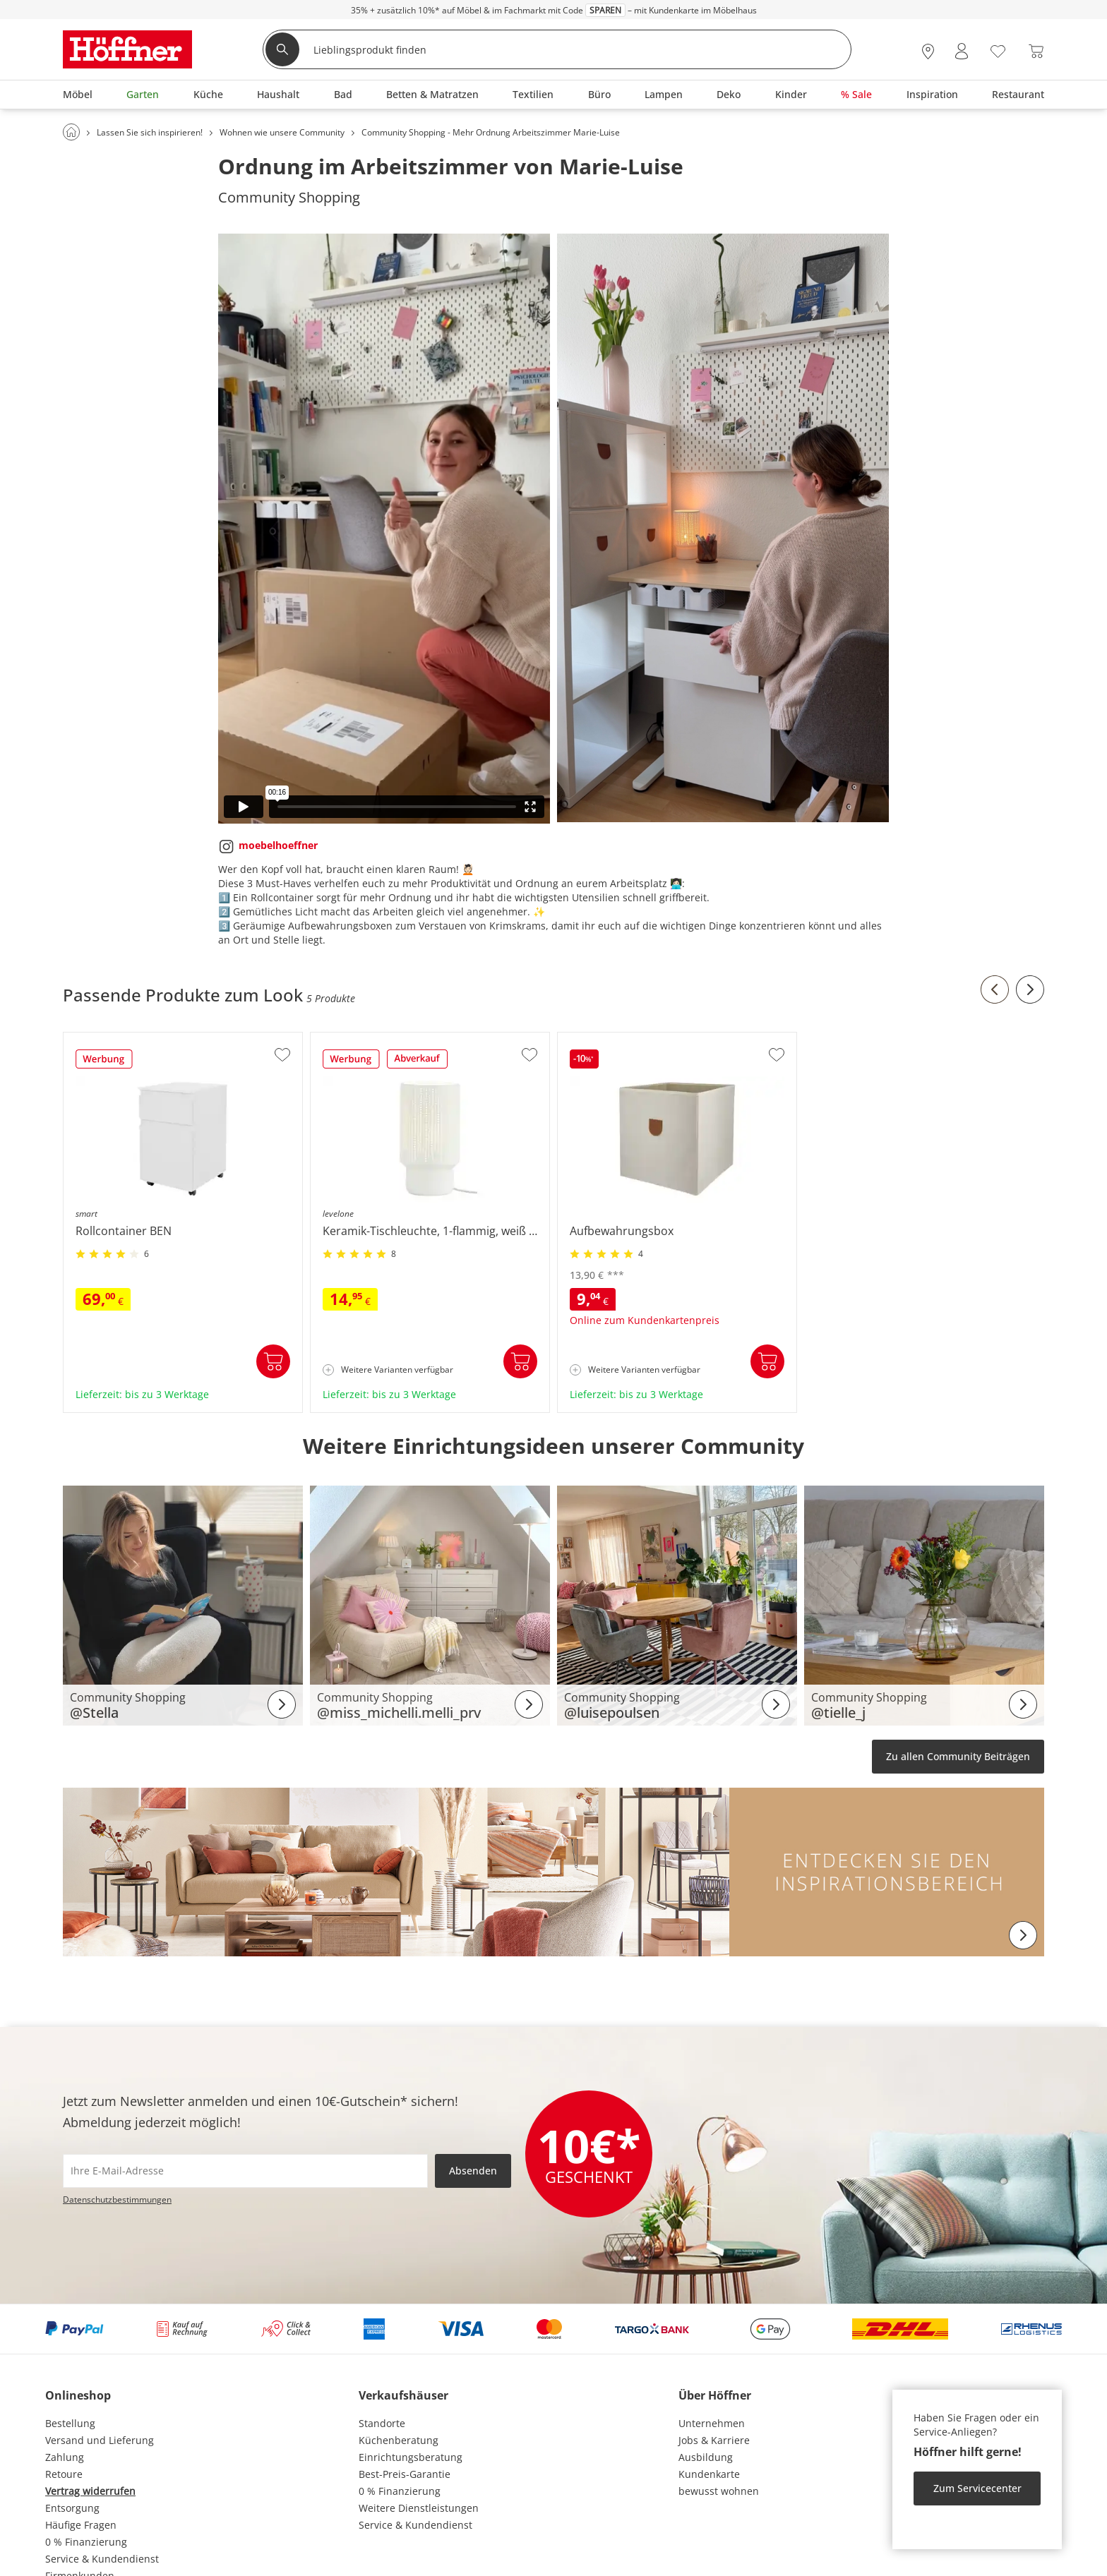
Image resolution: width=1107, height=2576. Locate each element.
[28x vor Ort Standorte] (928, 51)
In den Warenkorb (273, 1361)
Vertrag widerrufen (90, 2491)
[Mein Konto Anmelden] (961, 51)
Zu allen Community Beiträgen (958, 1756)
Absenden (473, 2170)
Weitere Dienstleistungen (419, 2508)
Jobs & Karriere (714, 2440)
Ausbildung (705, 2457)
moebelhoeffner (278, 845)
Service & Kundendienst (102, 2558)
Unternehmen (711, 2423)
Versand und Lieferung (99, 2440)
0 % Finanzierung (86, 2541)
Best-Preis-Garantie (404, 2474)
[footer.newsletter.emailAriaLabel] (245, 2171)
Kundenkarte (709, 2474)
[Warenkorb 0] (1036, 51)
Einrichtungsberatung (410, 2457)
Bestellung (70, 2423)
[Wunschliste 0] (998, 49)
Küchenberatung (398, 2440)
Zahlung (64, 2457)
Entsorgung (72, 2508)
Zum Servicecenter (977, 2488)
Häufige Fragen (80, 2525)
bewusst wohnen (718, 2491)
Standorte (382, 2423)
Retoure (64, 2474)
